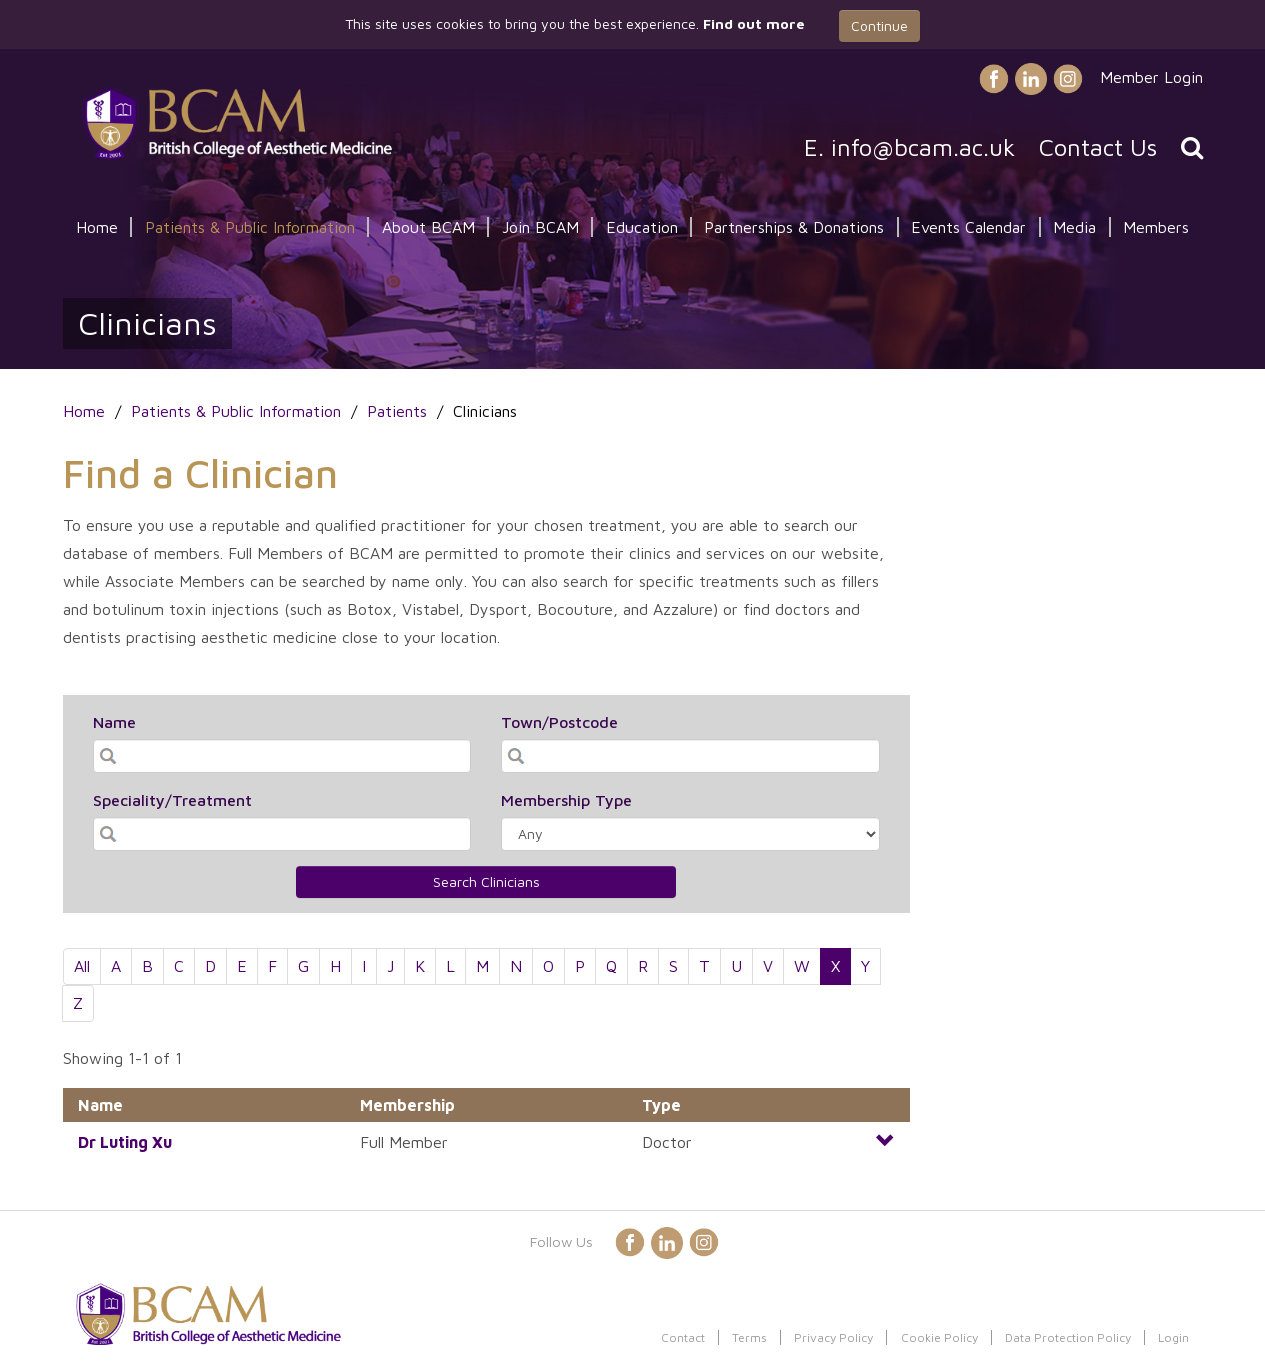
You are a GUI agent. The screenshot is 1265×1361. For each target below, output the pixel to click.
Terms (749, 1337)
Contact (683, 1337)
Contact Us (1098, 147)
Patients (397, 411)
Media (1074, 227)
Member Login (1151, 77)
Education (642, 227)
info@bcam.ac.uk (923, 147)
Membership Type (566, 800)
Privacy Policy (833, 1337)
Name (114, 722)
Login (1173, 1337)
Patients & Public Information (250, 227)
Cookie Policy (939, 1337)
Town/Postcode (559, 722)
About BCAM (428, 227)
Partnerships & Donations (794, 227)
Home (97, 227)
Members (1156, 227)
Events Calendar (968, 227)
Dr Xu (125, 1142)
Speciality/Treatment (172, 800)
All (82, 966)
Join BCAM (540, 227)
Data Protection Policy (1068, 1337)
